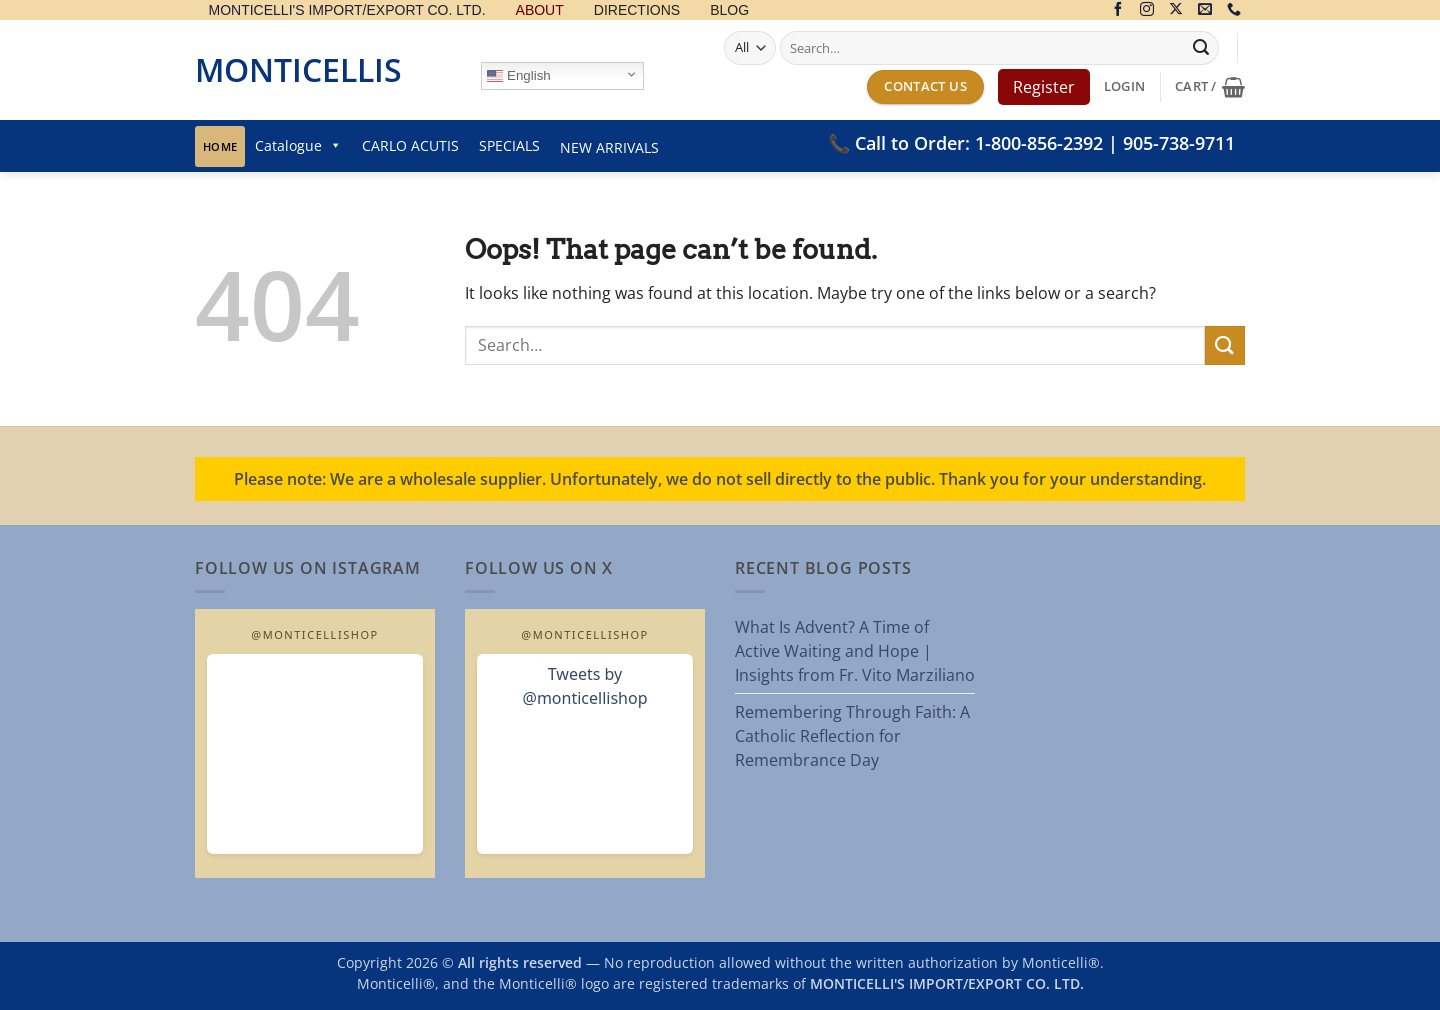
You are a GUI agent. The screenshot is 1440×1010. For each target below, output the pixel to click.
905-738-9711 (1179, 143)
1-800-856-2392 (1039, 143)
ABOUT (540, 10)
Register (1044, 87)
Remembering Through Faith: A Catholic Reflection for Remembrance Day (852, 736)
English (518, 76)
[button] (1124, 86)
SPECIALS (509, 145)
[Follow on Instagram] (1147, 10)
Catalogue (298, 145)
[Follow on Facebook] (1118, 10)
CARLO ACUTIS (410, 145)
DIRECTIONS (637, 10)
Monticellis (298, 69)
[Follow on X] (1176, 10)
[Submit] (1201, 48)
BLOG (729, 10)
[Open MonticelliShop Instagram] (315, 754)
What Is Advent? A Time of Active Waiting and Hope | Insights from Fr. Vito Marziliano (855, 651)
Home (220, 146)
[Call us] (1234, 10)
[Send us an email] (1205, 10)
